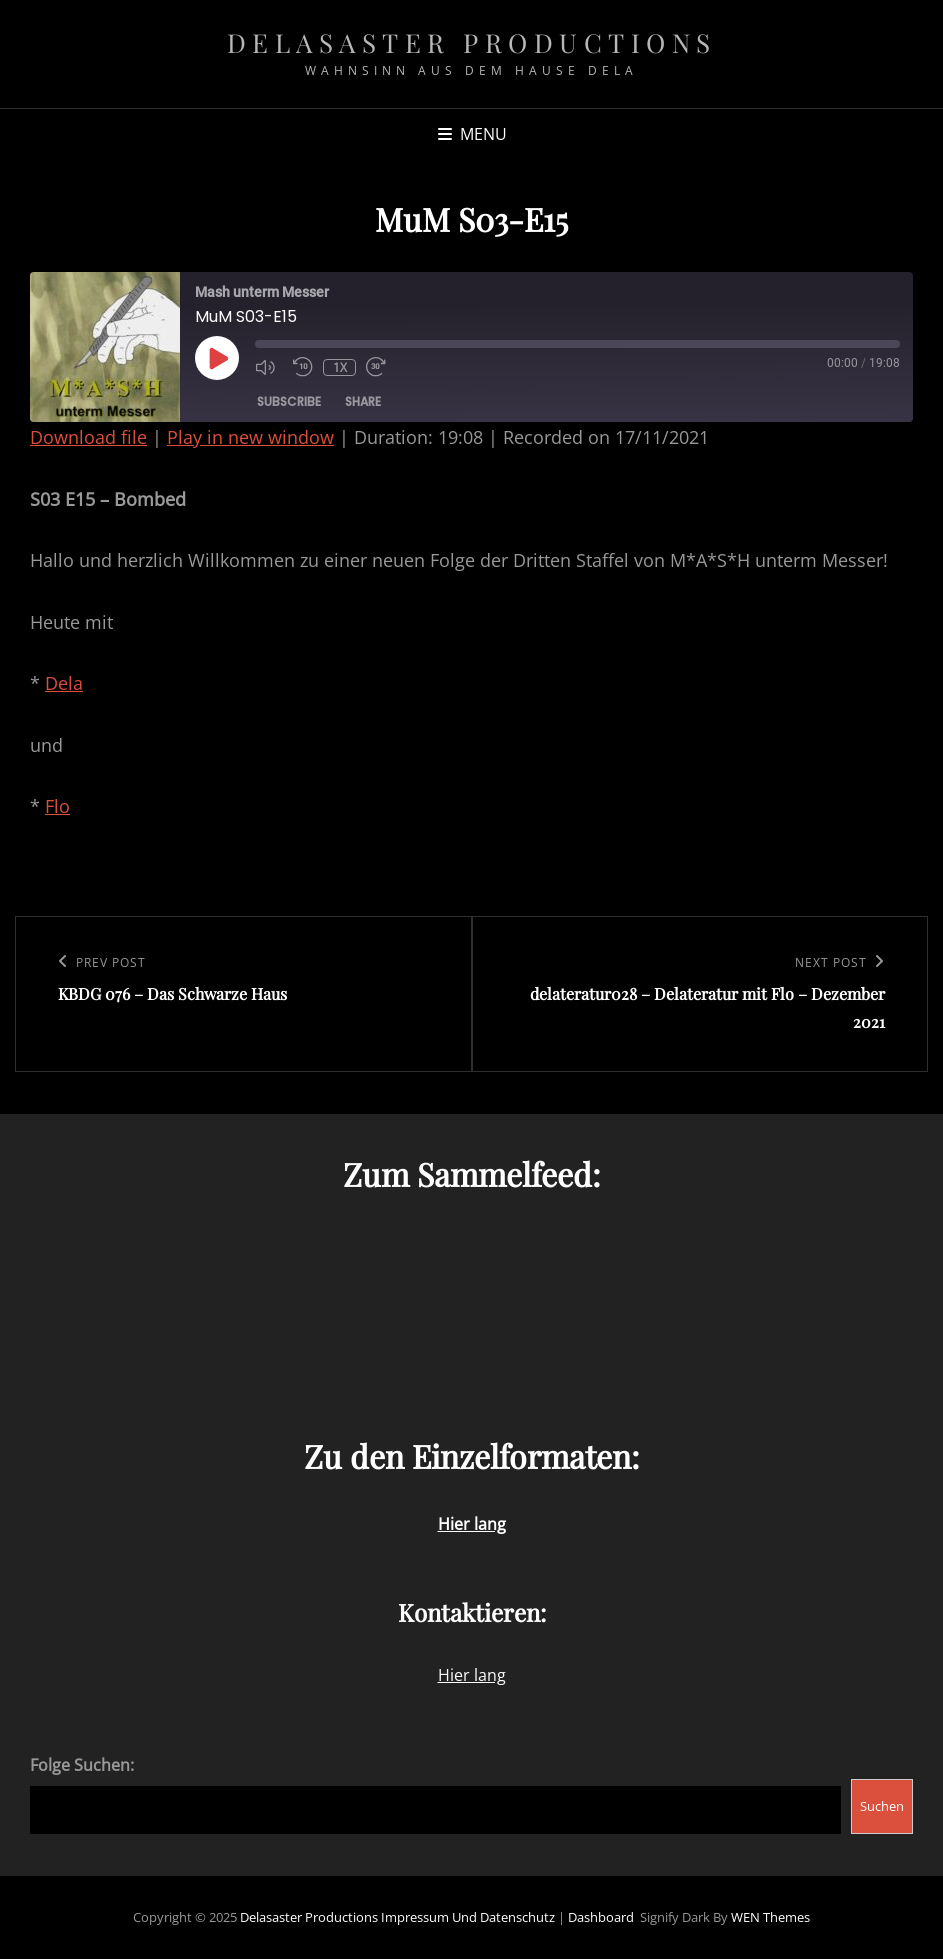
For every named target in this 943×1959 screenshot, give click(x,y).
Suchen (882, 1806)
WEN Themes (770, 1917)
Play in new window (250, 437)
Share (363, 401)
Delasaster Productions (472, 42)
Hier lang (472, 1675)
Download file (88, 437)
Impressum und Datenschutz (468, 1917)
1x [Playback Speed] (340, 367)
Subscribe (289, 401)
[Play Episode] (217, 358)
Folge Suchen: (82, 1765)
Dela (64, 683)
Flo (57, 806)
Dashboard (601, 1917)
